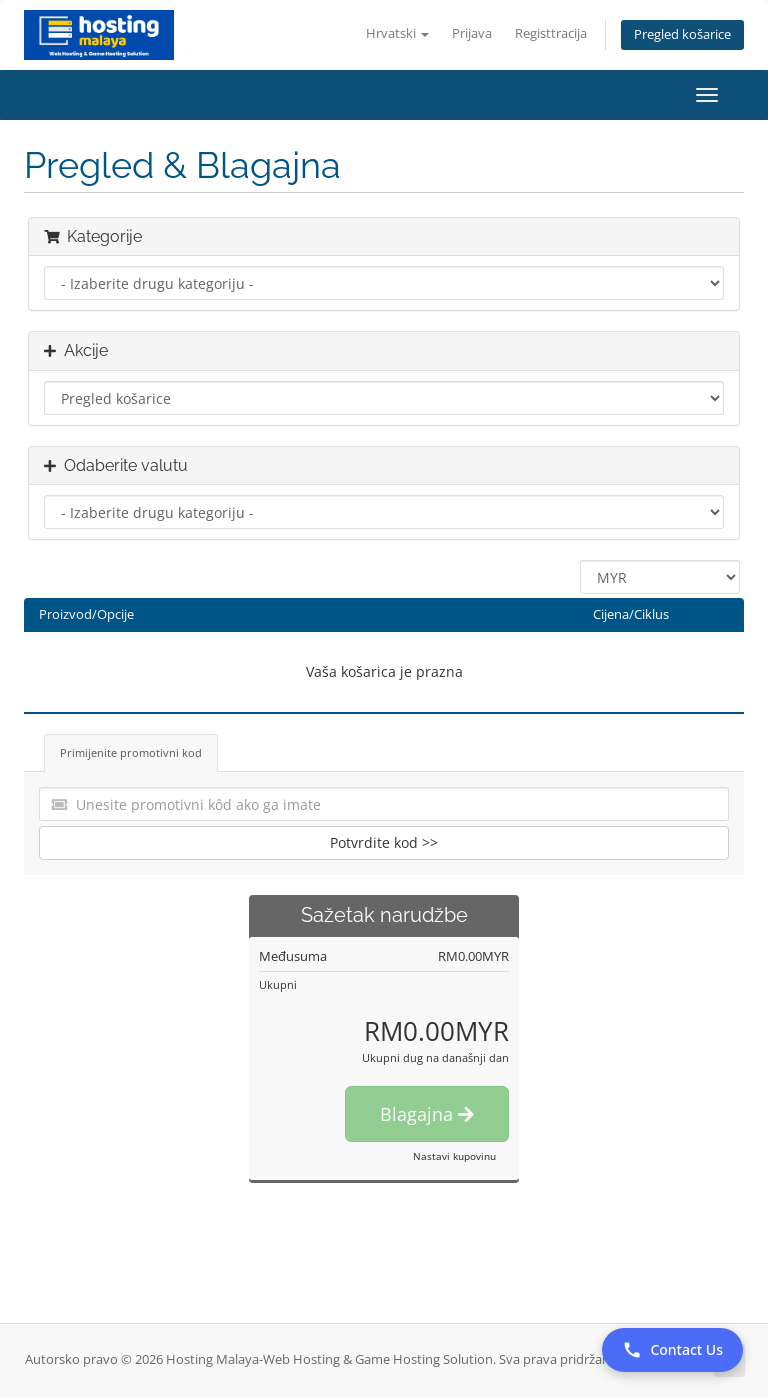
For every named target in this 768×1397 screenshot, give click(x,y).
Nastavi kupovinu (454, 1156)
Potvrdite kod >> (384, 842)
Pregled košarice (682, 34)
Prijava (472, 33)
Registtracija (551, 33)
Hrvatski (397, 33)
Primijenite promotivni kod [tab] (131, 752)
